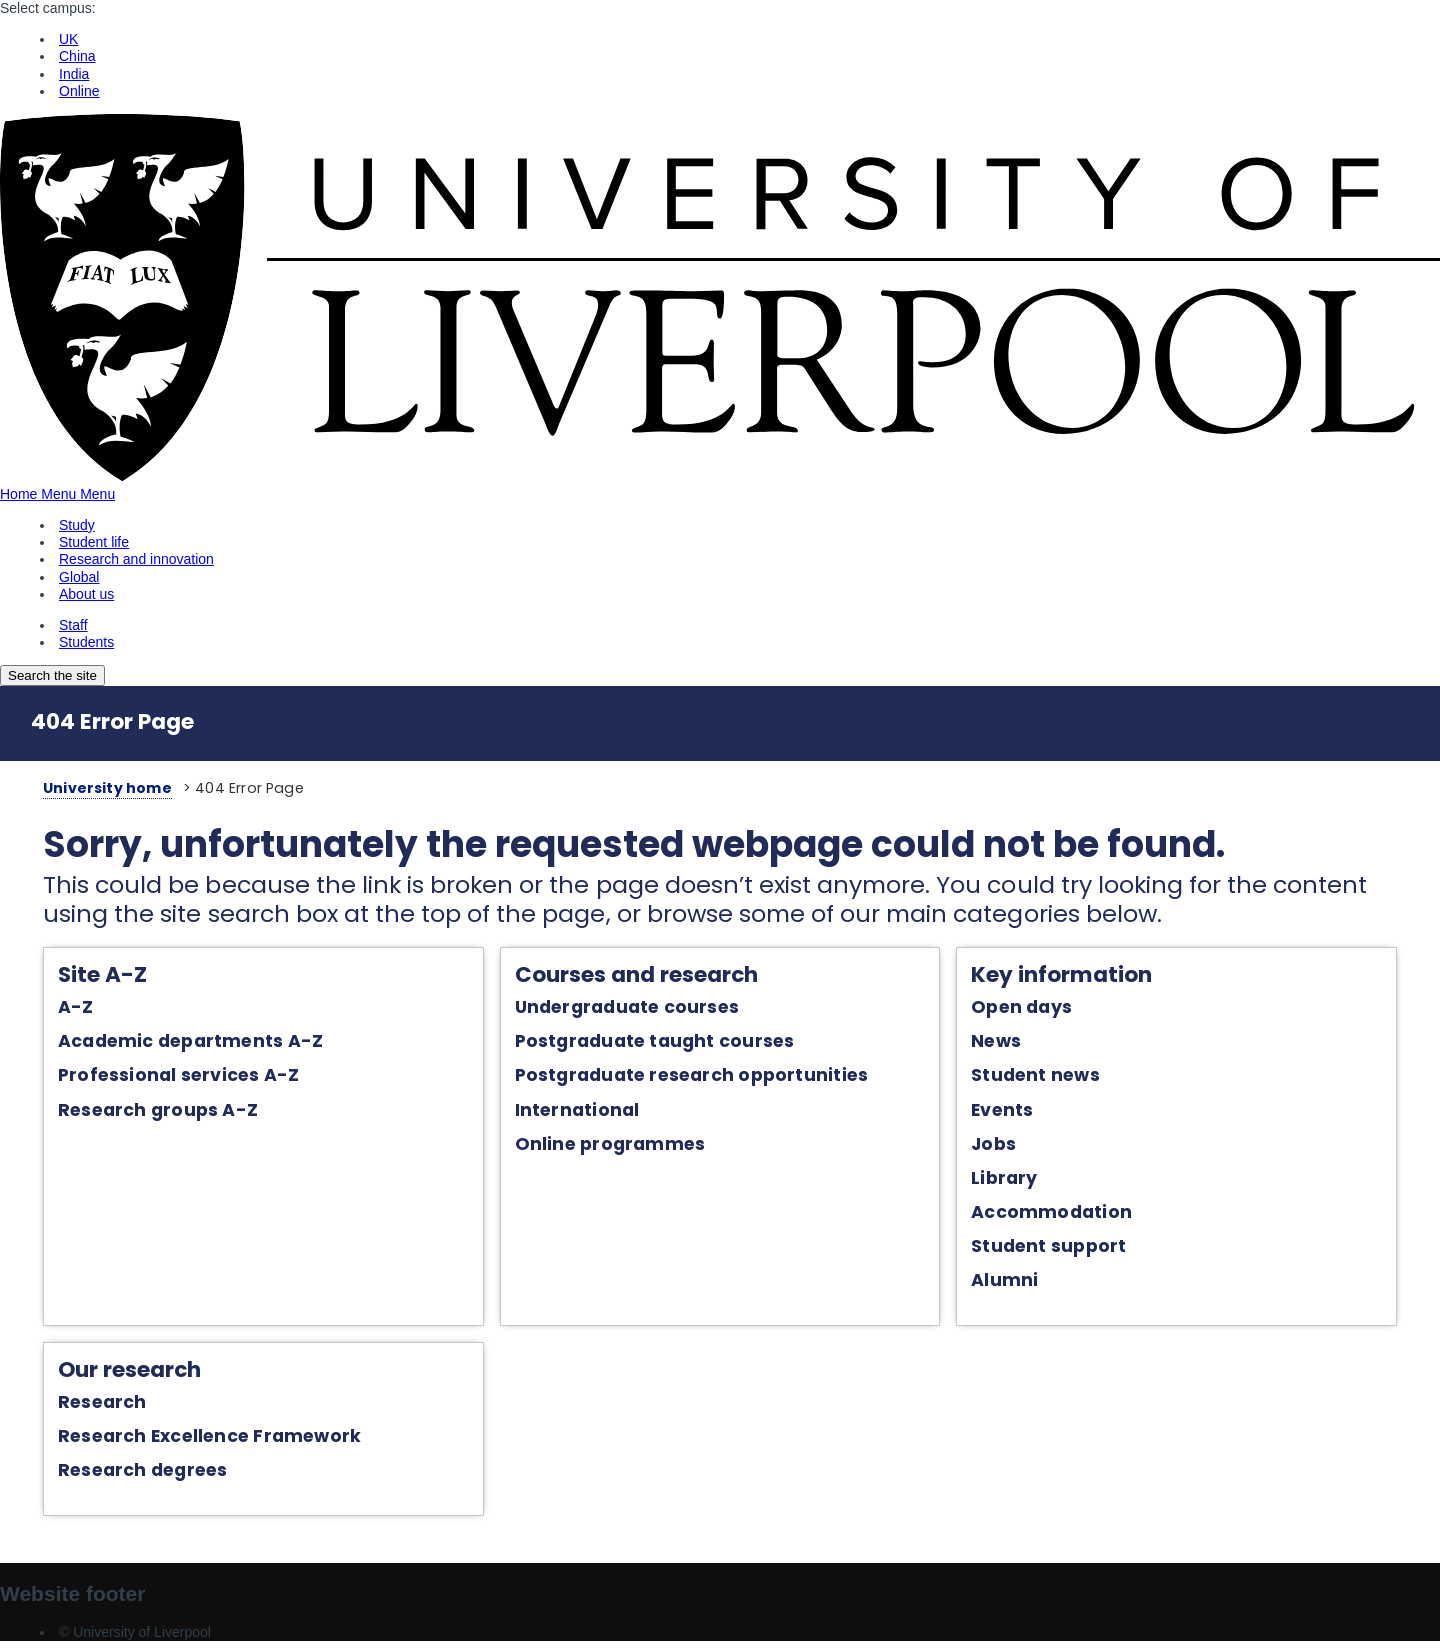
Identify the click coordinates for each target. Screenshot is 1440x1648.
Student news (1040, 1078)
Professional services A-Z (165, 1078)
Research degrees (130, 1474)
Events (1007, 1112)
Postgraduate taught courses (651, 1044)
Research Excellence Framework (196, 1439)
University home (94, 788)
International (573, 1112)
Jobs (998, 1146)
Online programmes (606, 1146)
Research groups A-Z (145, 1112)
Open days (1026, 1009)
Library (1009, 1180)
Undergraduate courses (623, 1009)
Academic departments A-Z (177, 1044)
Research (89, 1405)
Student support (1053, 1248)
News (1001, 1044)
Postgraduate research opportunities (688, 1078)
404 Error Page (112, 721)
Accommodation (1056, 1214)
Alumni (1009, 1282)
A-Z (63, 1009)
